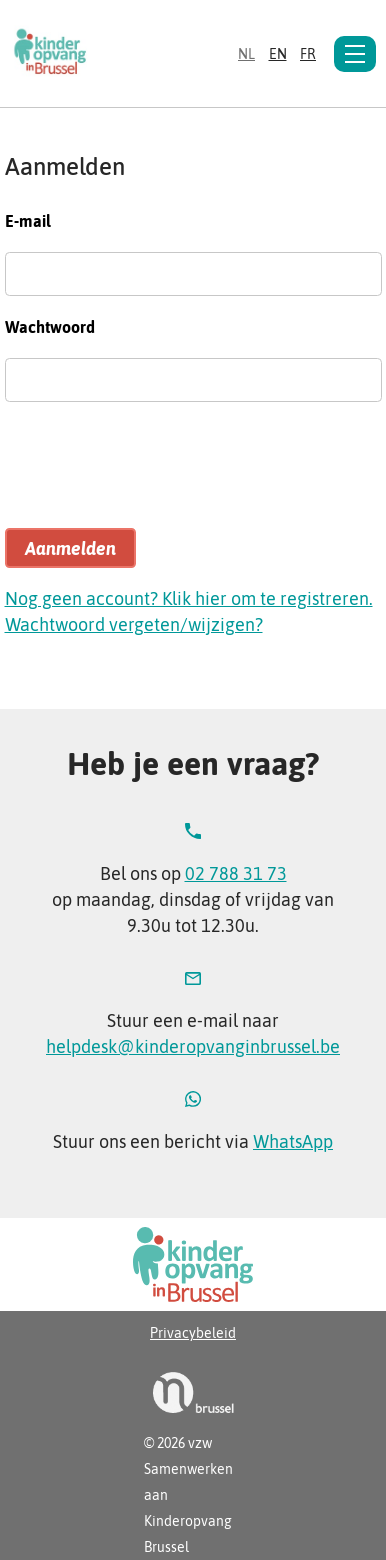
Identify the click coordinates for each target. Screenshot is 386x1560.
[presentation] (157, 474)
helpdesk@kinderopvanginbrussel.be (193, 1046)
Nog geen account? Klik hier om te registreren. (189, 598)
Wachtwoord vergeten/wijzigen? (134, 624)
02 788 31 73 (236, 873)
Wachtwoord (50, 327)
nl (246, 54)
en (278, 54)
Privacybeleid (193, 1333)
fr (308, 54)
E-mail (28, 221)
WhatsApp (293, 1141)
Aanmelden (70, 548)
